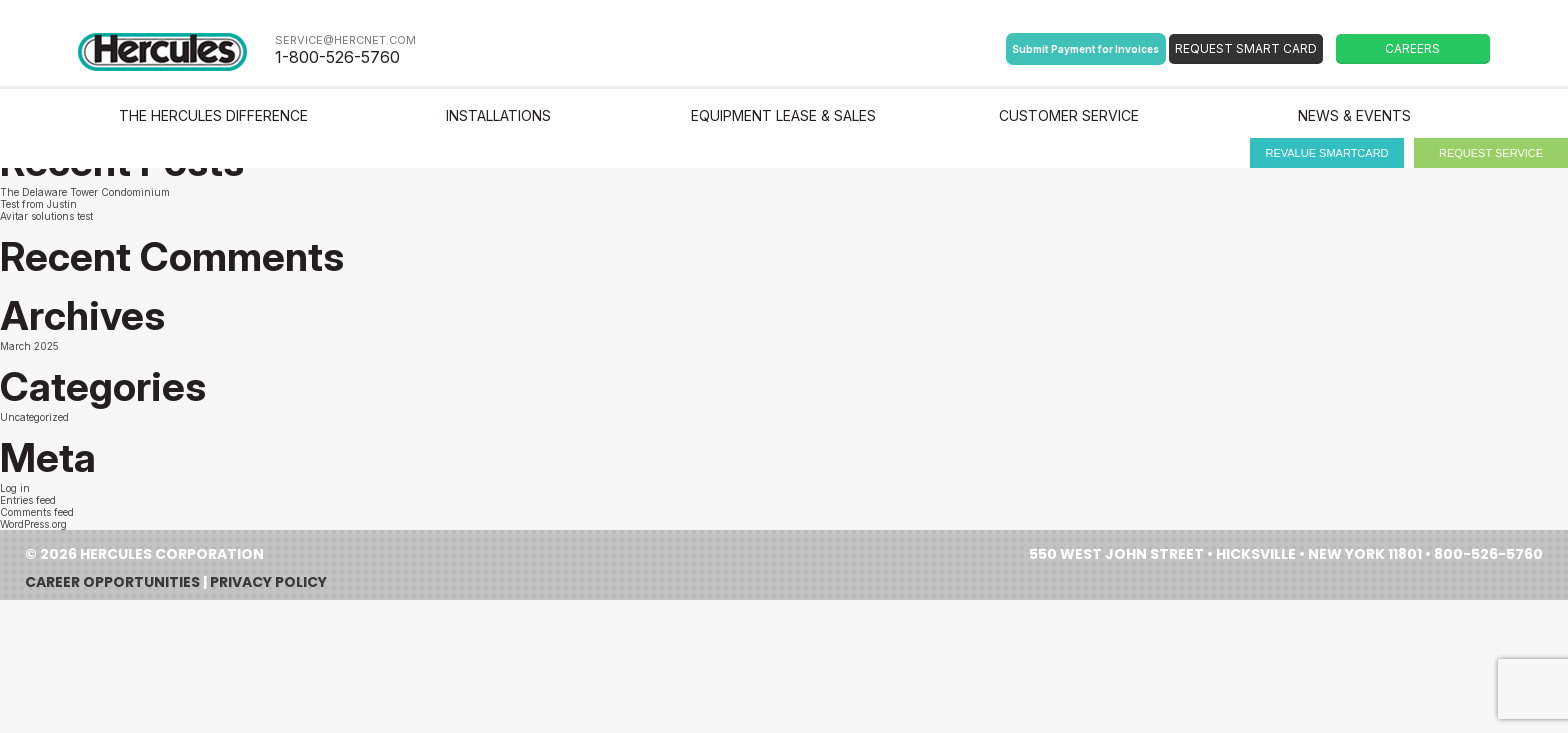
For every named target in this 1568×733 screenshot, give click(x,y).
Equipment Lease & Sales (783, 115)
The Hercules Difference (213, 115)
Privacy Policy (268, 582)
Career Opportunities (112, 582)
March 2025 (29, 346)
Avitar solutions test (46, 216)
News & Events (1354, 115)
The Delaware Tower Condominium (85, 192)
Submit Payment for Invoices (1085, 49)
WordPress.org (33, 524)
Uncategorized (34, 417)
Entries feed (28, 500)
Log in (15, 488)
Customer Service (1069, 115)
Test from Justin (38, 204)
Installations (498, 115)
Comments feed (37, 512)
